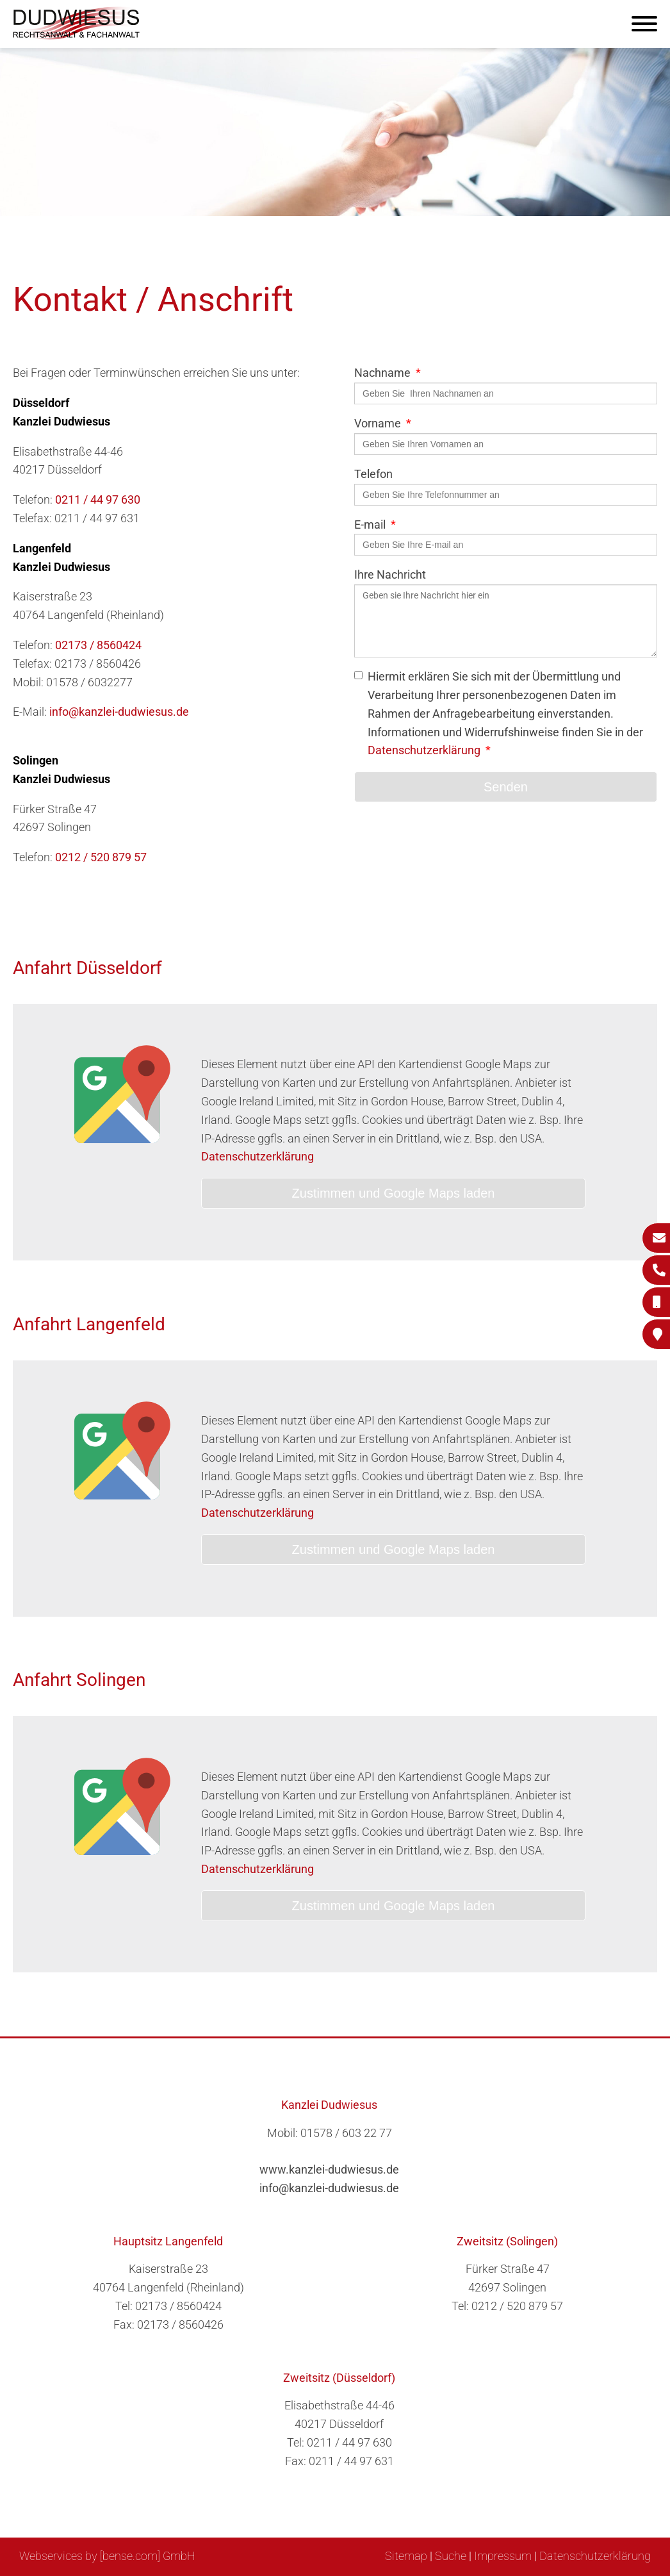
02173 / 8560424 (98, 645)
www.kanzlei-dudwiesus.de (329, 2169)
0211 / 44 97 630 (97, 499)
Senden (506, 787)
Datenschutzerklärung (424, 750)
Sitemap (406, 2556)
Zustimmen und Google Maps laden (393, 1193)
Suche (450, 2556)
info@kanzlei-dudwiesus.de (119, 711)
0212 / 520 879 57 (101, 857)
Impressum (503, 2556)
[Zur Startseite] (77, 35)
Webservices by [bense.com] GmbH (107, 2556)
